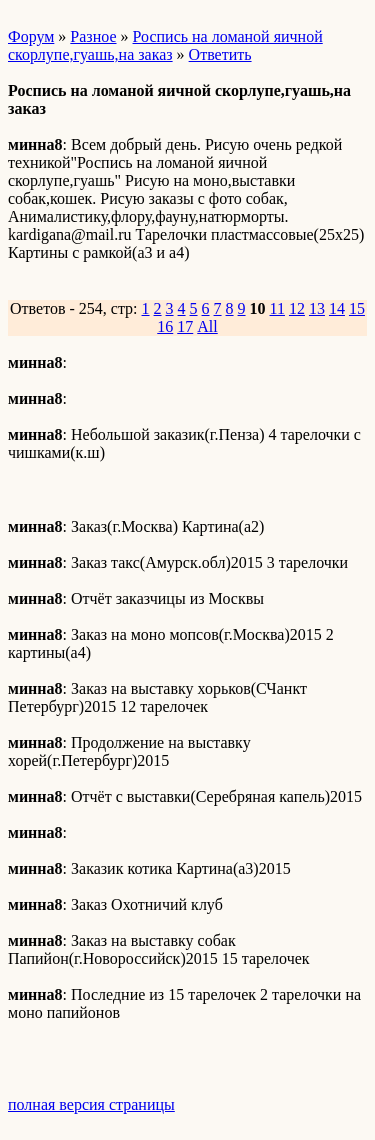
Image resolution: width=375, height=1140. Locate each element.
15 (357, 308)
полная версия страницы (91, 1104)
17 (185, 326)
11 (277, 308)
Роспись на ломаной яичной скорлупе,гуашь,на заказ (165, 45)
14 (337, 308)
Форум (31, 36)
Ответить (220, 54)
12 (297, 308)
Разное (93, 36)
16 (165, 326)
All (207, 326)
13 (317, 308)
